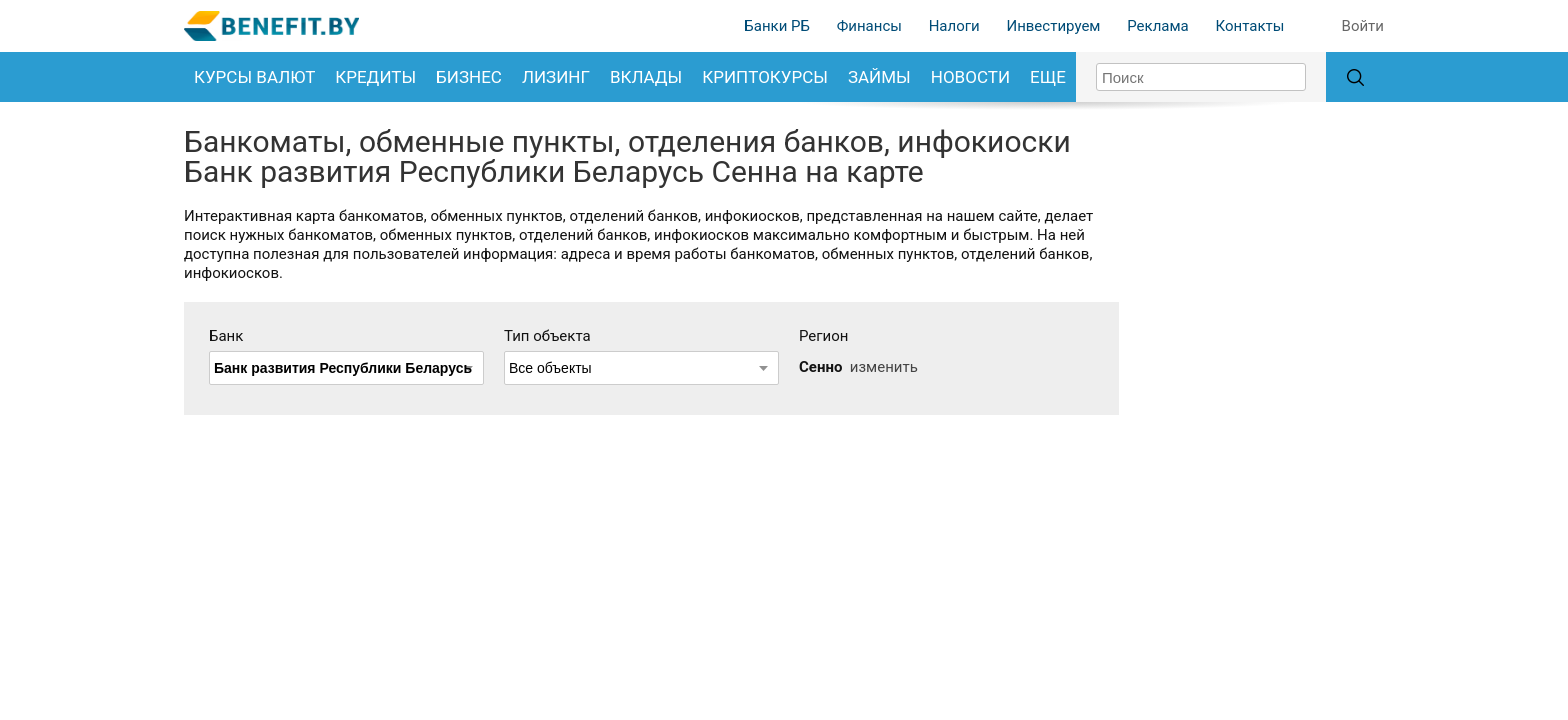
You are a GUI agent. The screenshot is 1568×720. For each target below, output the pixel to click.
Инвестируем (1053, 26)
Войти (1363, 26)
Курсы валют (254, 77)
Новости (970, 77)
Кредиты (375, 77)
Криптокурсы (765, 77)
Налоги (954, 26)
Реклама (1158, 26)
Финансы (869, 26)
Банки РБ (777, 26)
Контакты (1249, 26)
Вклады (646, 77)
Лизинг (556, 77)
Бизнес (469, 77)
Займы (879, 77)
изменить (884, 367)
